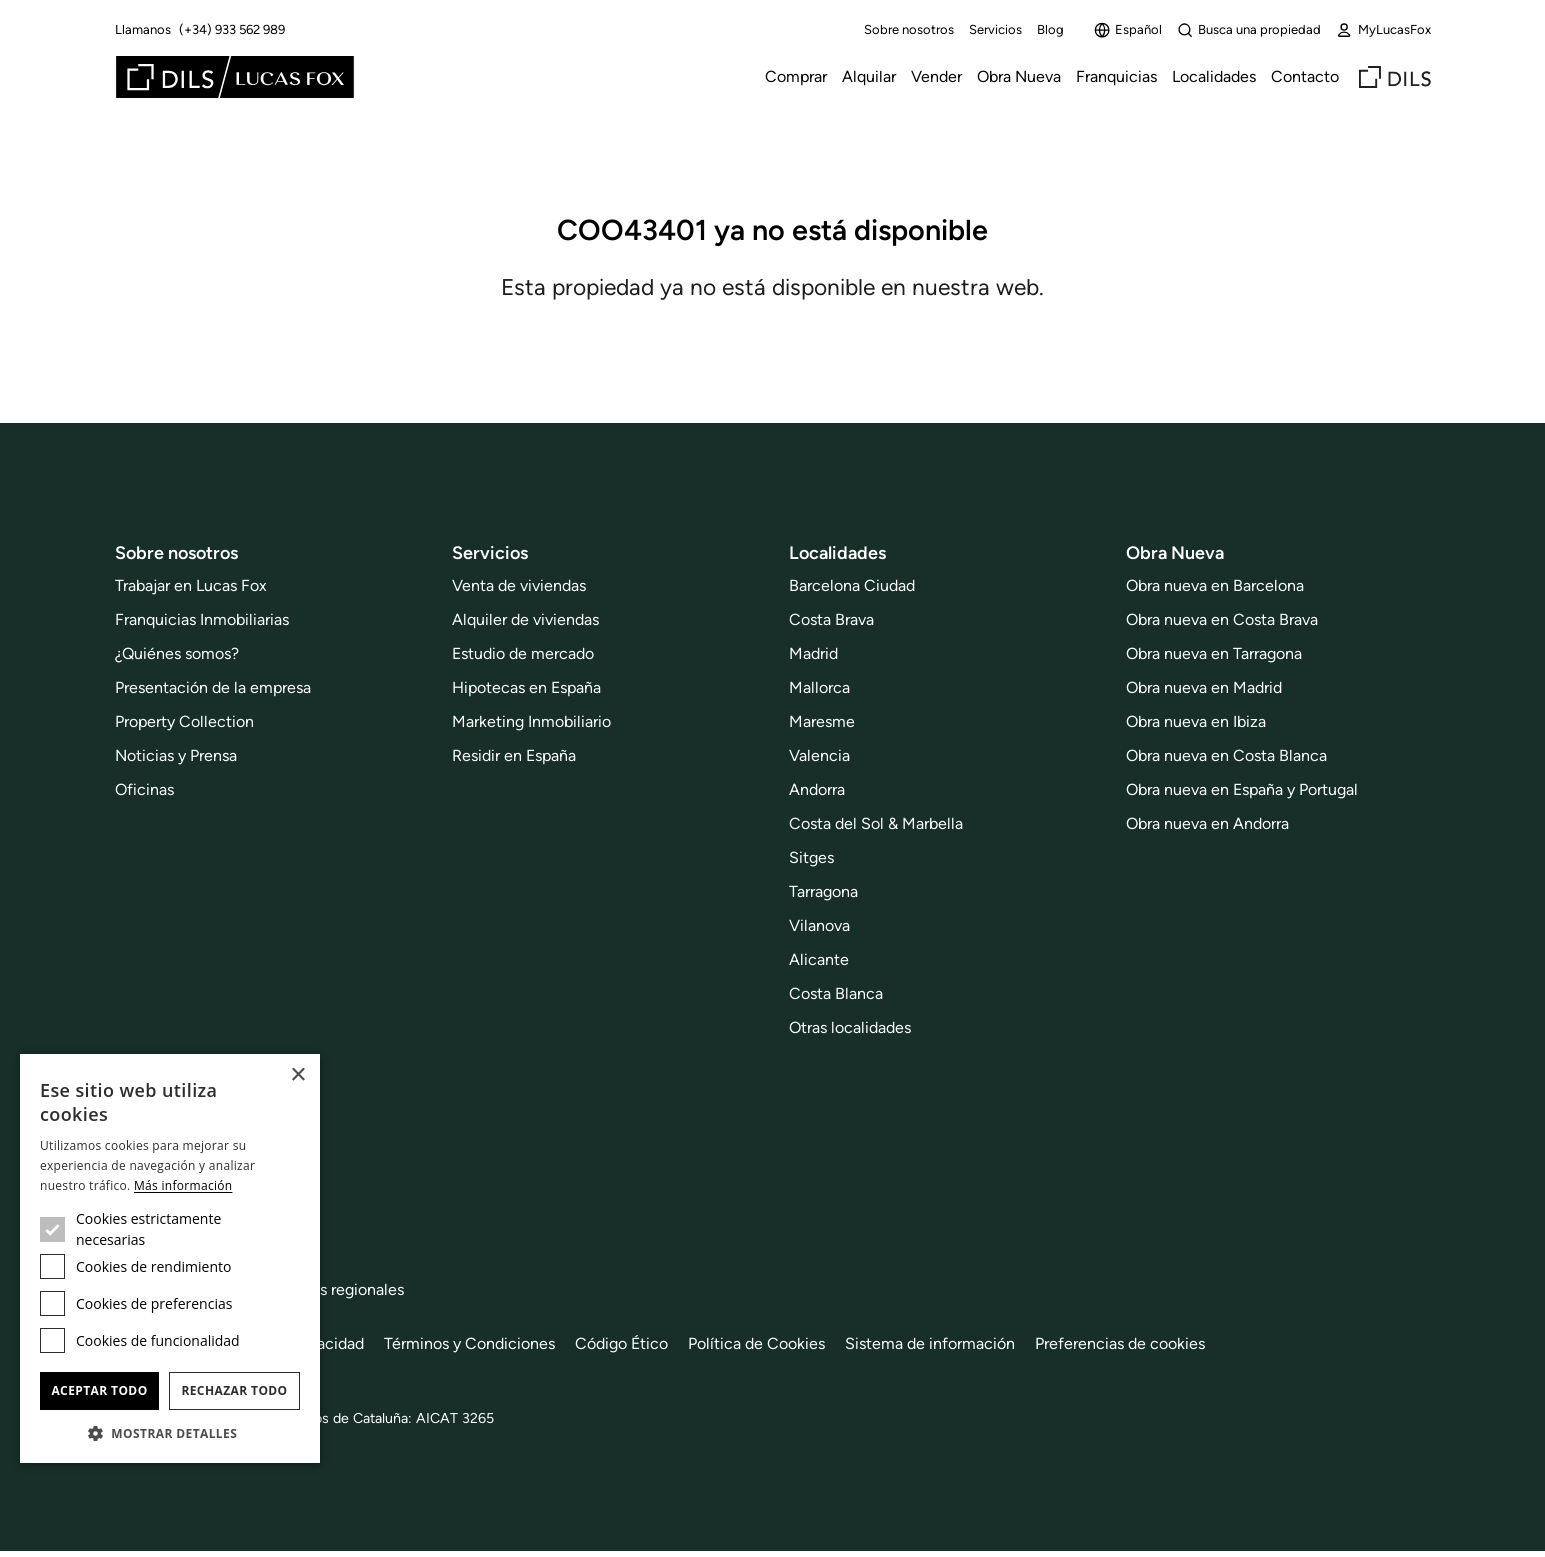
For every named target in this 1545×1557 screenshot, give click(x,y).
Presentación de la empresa (213, 687)
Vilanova (819, 925)
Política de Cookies (756, 1343)
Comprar (796, 76)
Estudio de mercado (523, 653)
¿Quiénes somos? (177, 653)
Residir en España (514, 755)
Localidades (1214, 76)
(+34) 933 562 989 (232, 29)
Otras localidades (850, 1027)
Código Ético (621, 1343)
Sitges (811, 857)
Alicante (819, 959)
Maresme (822, 721)
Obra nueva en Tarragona (1214, 653)
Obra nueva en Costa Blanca (1226, 755)
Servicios (995, 29)
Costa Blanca (836, 993)
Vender (936, 76)
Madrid (813, 653)
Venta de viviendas (519, 585)
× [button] (297, 1075)
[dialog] (170, 1258)
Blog (1050, 29)
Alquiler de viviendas (525, 619)
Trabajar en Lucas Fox (191, 585)
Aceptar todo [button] (99, 1390)
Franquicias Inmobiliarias (202, 619)
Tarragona (823, 891)
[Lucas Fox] (235, 77)
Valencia (819, 755)
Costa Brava (831, 619)
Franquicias (1116, 76)
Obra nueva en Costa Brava (1222, 619)
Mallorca (819, 687)
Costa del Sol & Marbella (876, 823)
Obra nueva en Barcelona (1215, 585)
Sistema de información (930, 1343)
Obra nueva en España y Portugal (1242, 789)
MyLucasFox (1383, 30)
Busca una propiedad (1249, 30)
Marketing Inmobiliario (531, 721)
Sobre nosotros (909, 29)
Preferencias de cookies (1120, 1343)
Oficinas (144, 789)
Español (1128, 30)
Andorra (817, 789)
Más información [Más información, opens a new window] (183, 1185)
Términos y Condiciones (469, 1343)
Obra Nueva (1019, 76)
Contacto (1305, 76)
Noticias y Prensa (176, 755)
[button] (170, 1433)
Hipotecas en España (526, 687)
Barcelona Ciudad (852, 585)
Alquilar (869, 76)
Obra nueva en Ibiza (1196, 721)
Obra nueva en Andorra (1207, 823)
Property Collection (184, 721)
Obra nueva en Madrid (1204, 687)
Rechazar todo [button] (234, 1390)
